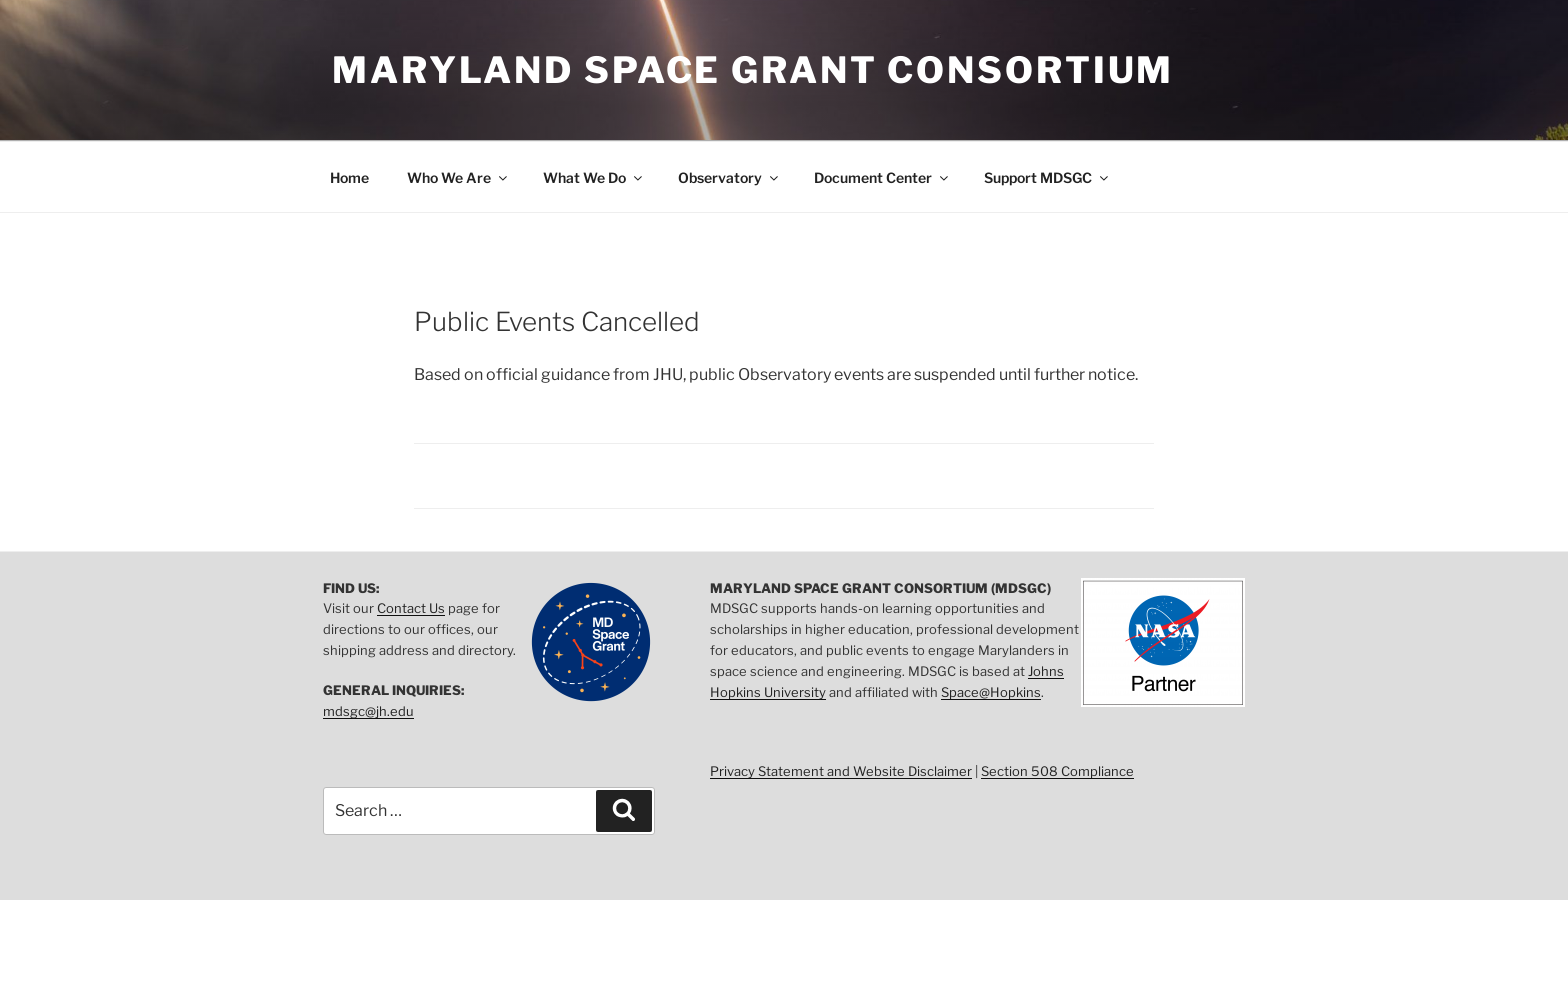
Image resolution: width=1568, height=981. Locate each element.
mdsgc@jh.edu (368, 711)
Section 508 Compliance (1057, 771)
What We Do (594, 177)
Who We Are (458, 177)
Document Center (882, 177)
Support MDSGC (1047, 177)
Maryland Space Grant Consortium (753, 70)
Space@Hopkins (991, 692)
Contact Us (411, 608)
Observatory (729, 177)
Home (349, 177)
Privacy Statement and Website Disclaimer (841, 771)
